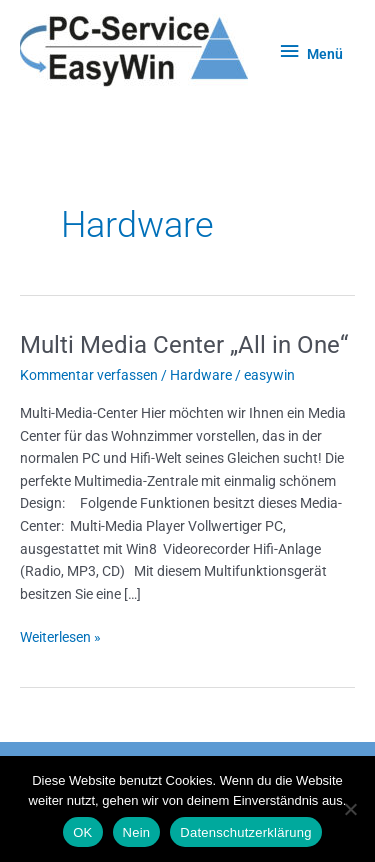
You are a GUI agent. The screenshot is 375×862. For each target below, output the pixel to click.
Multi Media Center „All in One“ (184, 345)
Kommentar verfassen (89, 375)
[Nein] (350, 809)
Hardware (201, 375)
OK (82, 832)
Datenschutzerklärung (245, 832)
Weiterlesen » (60, 635)
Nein (137, 832)
